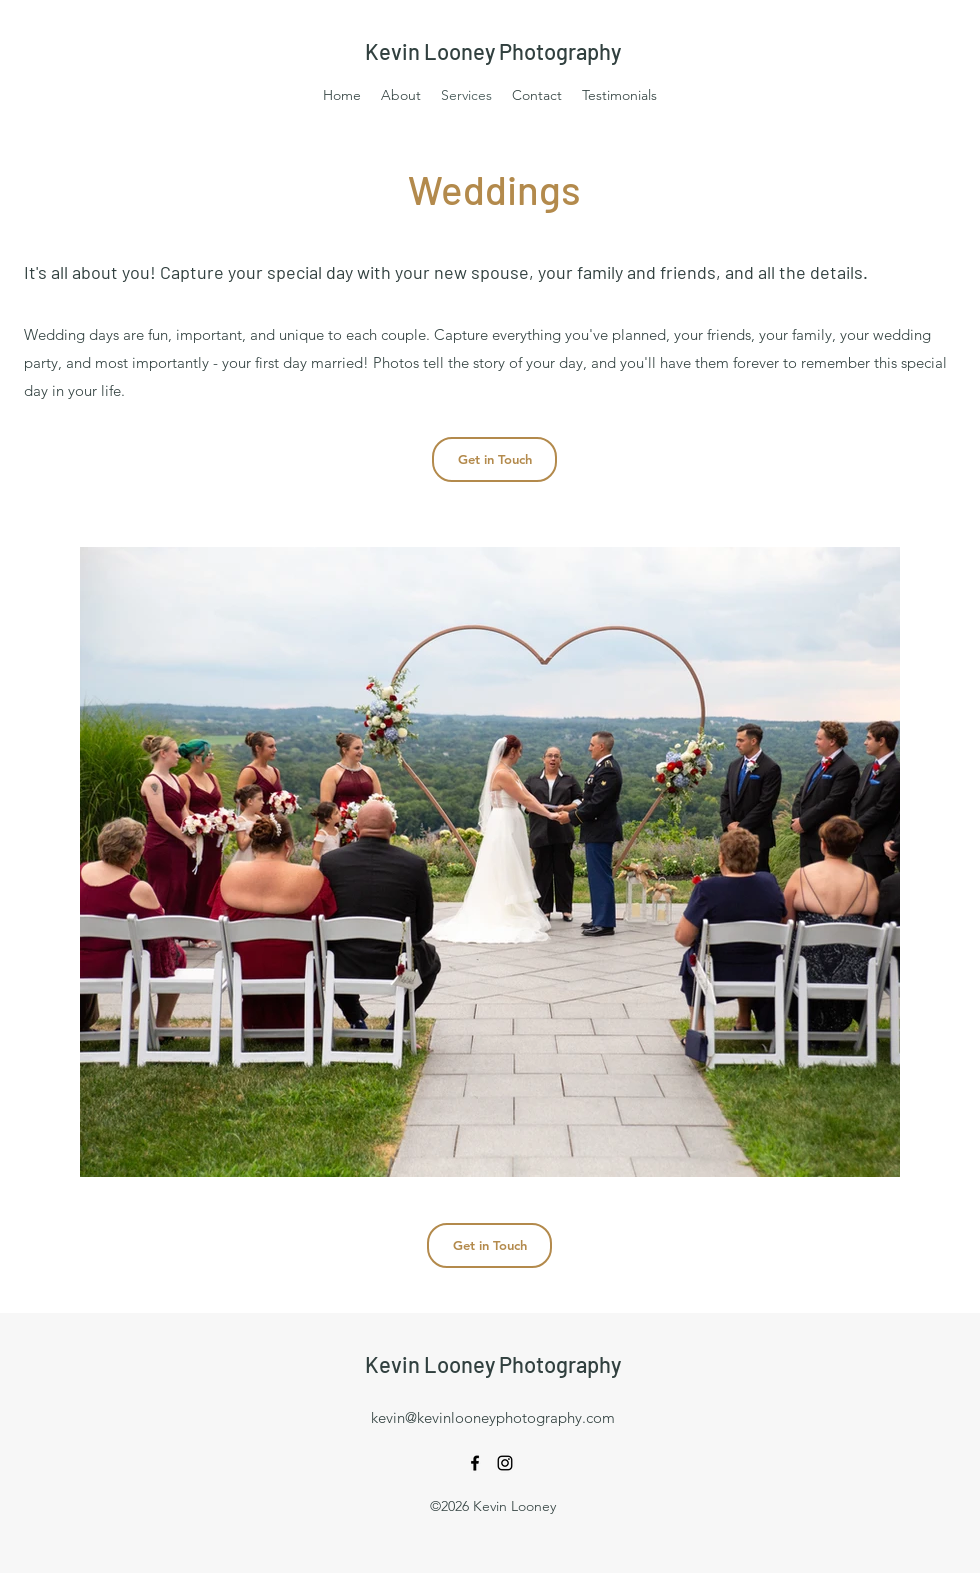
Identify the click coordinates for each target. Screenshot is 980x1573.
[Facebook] (475, 1463)
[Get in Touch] (494, 459)
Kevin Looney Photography (493, 51)
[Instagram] (505, 1463)
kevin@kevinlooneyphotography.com (493, 1417)
